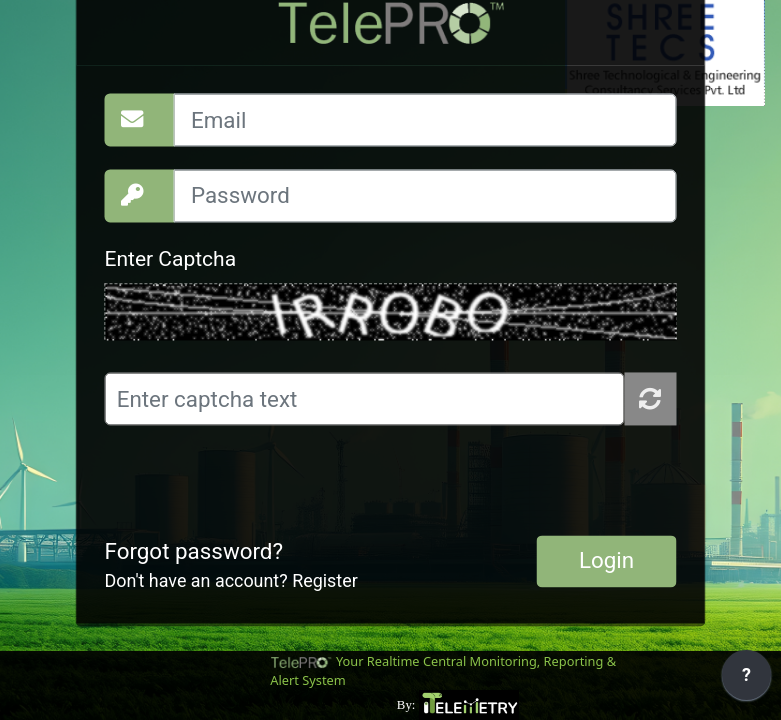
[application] (746, 680)
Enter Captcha (171, 260)
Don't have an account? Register (231, 581)
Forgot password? (194, 551)
